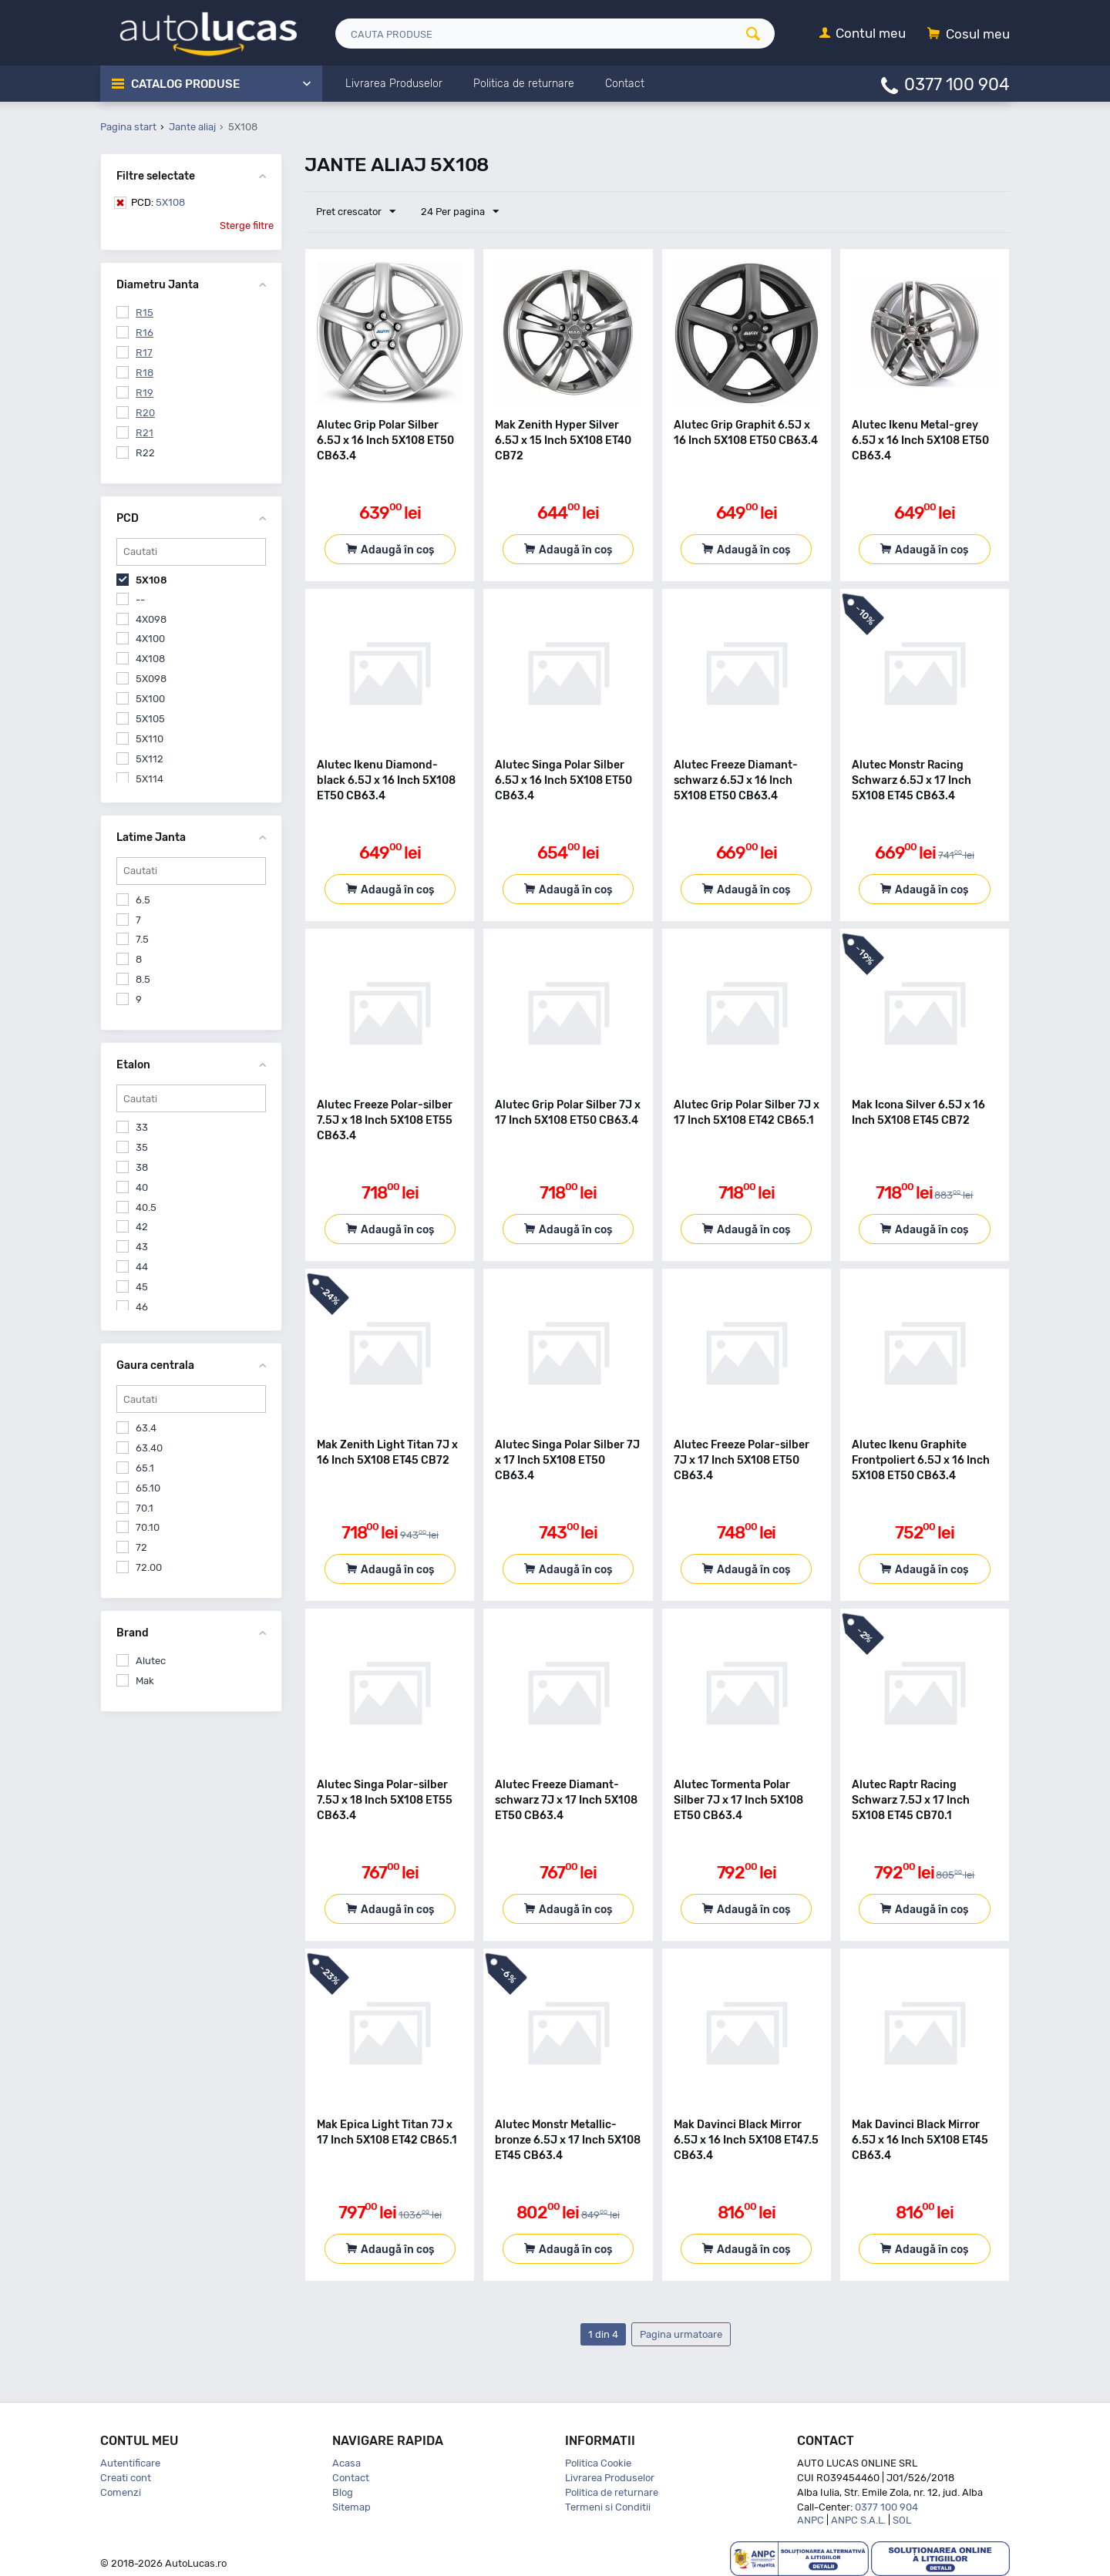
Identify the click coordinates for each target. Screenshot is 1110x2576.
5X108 (158, 202)
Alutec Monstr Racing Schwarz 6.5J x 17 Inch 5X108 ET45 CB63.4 (911, 780)
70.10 (148, 1527)
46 (142, 1307)
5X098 (151, 678)
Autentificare (130, 2463)
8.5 (143, 979)
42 (142, 1227)
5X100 (150, 699)
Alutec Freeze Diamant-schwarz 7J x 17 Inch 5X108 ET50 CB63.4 (566, 1800)
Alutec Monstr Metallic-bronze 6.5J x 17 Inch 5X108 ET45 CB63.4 (568, 2140)
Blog (342, 2492)
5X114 (149, 779)
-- (140, 599)
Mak (145, 1681)
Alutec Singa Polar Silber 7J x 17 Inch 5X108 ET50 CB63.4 (567, 1460)
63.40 (149, 1448)
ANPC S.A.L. (858, 2520)
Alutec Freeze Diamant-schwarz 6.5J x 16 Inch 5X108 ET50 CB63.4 (736, 780)
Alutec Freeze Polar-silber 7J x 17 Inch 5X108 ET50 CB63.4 (741, 1460)
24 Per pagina (460, 212)
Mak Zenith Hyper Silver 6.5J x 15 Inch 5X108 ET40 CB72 (563, 440)
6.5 (143, 900)
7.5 (142, 939)
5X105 (150, 719)
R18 (144, 372)
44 (142, 1267)
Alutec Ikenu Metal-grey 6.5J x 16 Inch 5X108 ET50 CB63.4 (920, 440)
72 (141, 1547)
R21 (144, 433)
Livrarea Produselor (609, 2478)
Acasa (346, 2463)
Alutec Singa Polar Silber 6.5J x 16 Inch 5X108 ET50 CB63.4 (563, 780)
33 (142, 1127)
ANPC (810, 2520)
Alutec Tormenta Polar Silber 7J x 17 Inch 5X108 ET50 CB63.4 (738, 1800)
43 (142, 1247)
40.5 (146, 1207)
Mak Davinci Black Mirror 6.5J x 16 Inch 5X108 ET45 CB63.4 (920, 2140)
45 (142, 1287)
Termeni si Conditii (608, 2507)
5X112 (149, 759)
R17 (144, 352)
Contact (350, 2478)
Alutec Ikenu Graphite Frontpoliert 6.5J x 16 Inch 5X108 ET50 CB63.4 (921, 1460)
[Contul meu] (862, 34)
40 (142, 1187)
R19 (144, 393)
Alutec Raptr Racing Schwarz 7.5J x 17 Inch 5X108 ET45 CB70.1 (911, 1800)
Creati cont (125, 2478)
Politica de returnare (611, 2492)
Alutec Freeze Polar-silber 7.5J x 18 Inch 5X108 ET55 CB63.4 (384, 1120)
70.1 (144, 1508)
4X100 (150, 638)
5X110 (149, 739)
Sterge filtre (247, 225)
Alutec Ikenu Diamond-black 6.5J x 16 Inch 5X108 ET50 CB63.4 (386, 780)
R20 (145, 413)
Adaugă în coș (397, 550)
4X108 (150, 658)
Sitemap (351, 2507)
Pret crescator (355, 212)
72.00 (149, 1567)
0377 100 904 (957, 83)
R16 (144, 332)
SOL (902, 2520)
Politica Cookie (598, 2463)
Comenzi (120, 2492)
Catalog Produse (185, 84)
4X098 (151, 619)
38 (142, 1167)
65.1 (145, 1468)
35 (142, 1147)
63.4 (146, 1428)
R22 (145, 453)
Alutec (151, 1660)
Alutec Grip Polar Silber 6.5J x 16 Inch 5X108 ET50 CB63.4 (385, 440)
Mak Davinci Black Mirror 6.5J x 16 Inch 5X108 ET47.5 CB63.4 (746, 2140)
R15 (144, 312)
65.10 (148, 1488)
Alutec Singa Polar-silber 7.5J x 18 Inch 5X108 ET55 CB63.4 (384, 1800)
